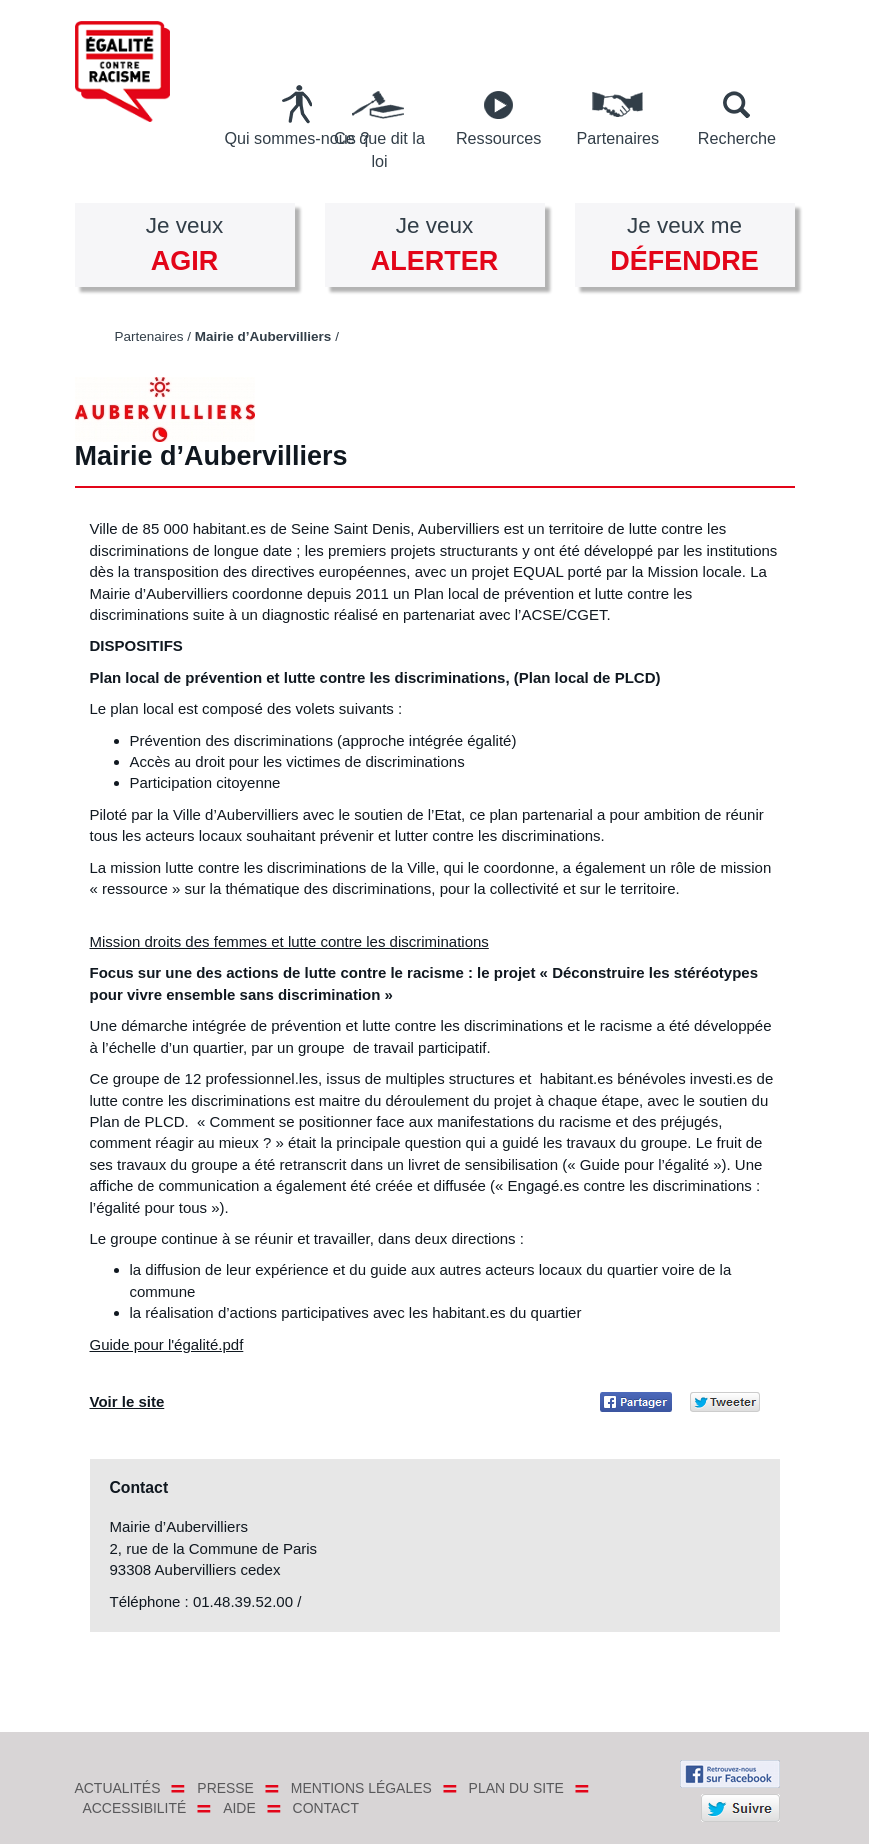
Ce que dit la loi (379, 149)
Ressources (498, 138)
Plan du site (516, 1788)
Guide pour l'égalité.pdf (167, 1344)
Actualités (118, 1788)
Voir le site (127, 1401)
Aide (239, 1808)
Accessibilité (135, 1808)
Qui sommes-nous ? (296, 138)
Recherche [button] (737, 138)
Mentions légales (361, 1788)
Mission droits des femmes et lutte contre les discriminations (289, 941)
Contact (326, 1808)
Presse (225, 1788)
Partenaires (617, 138)
